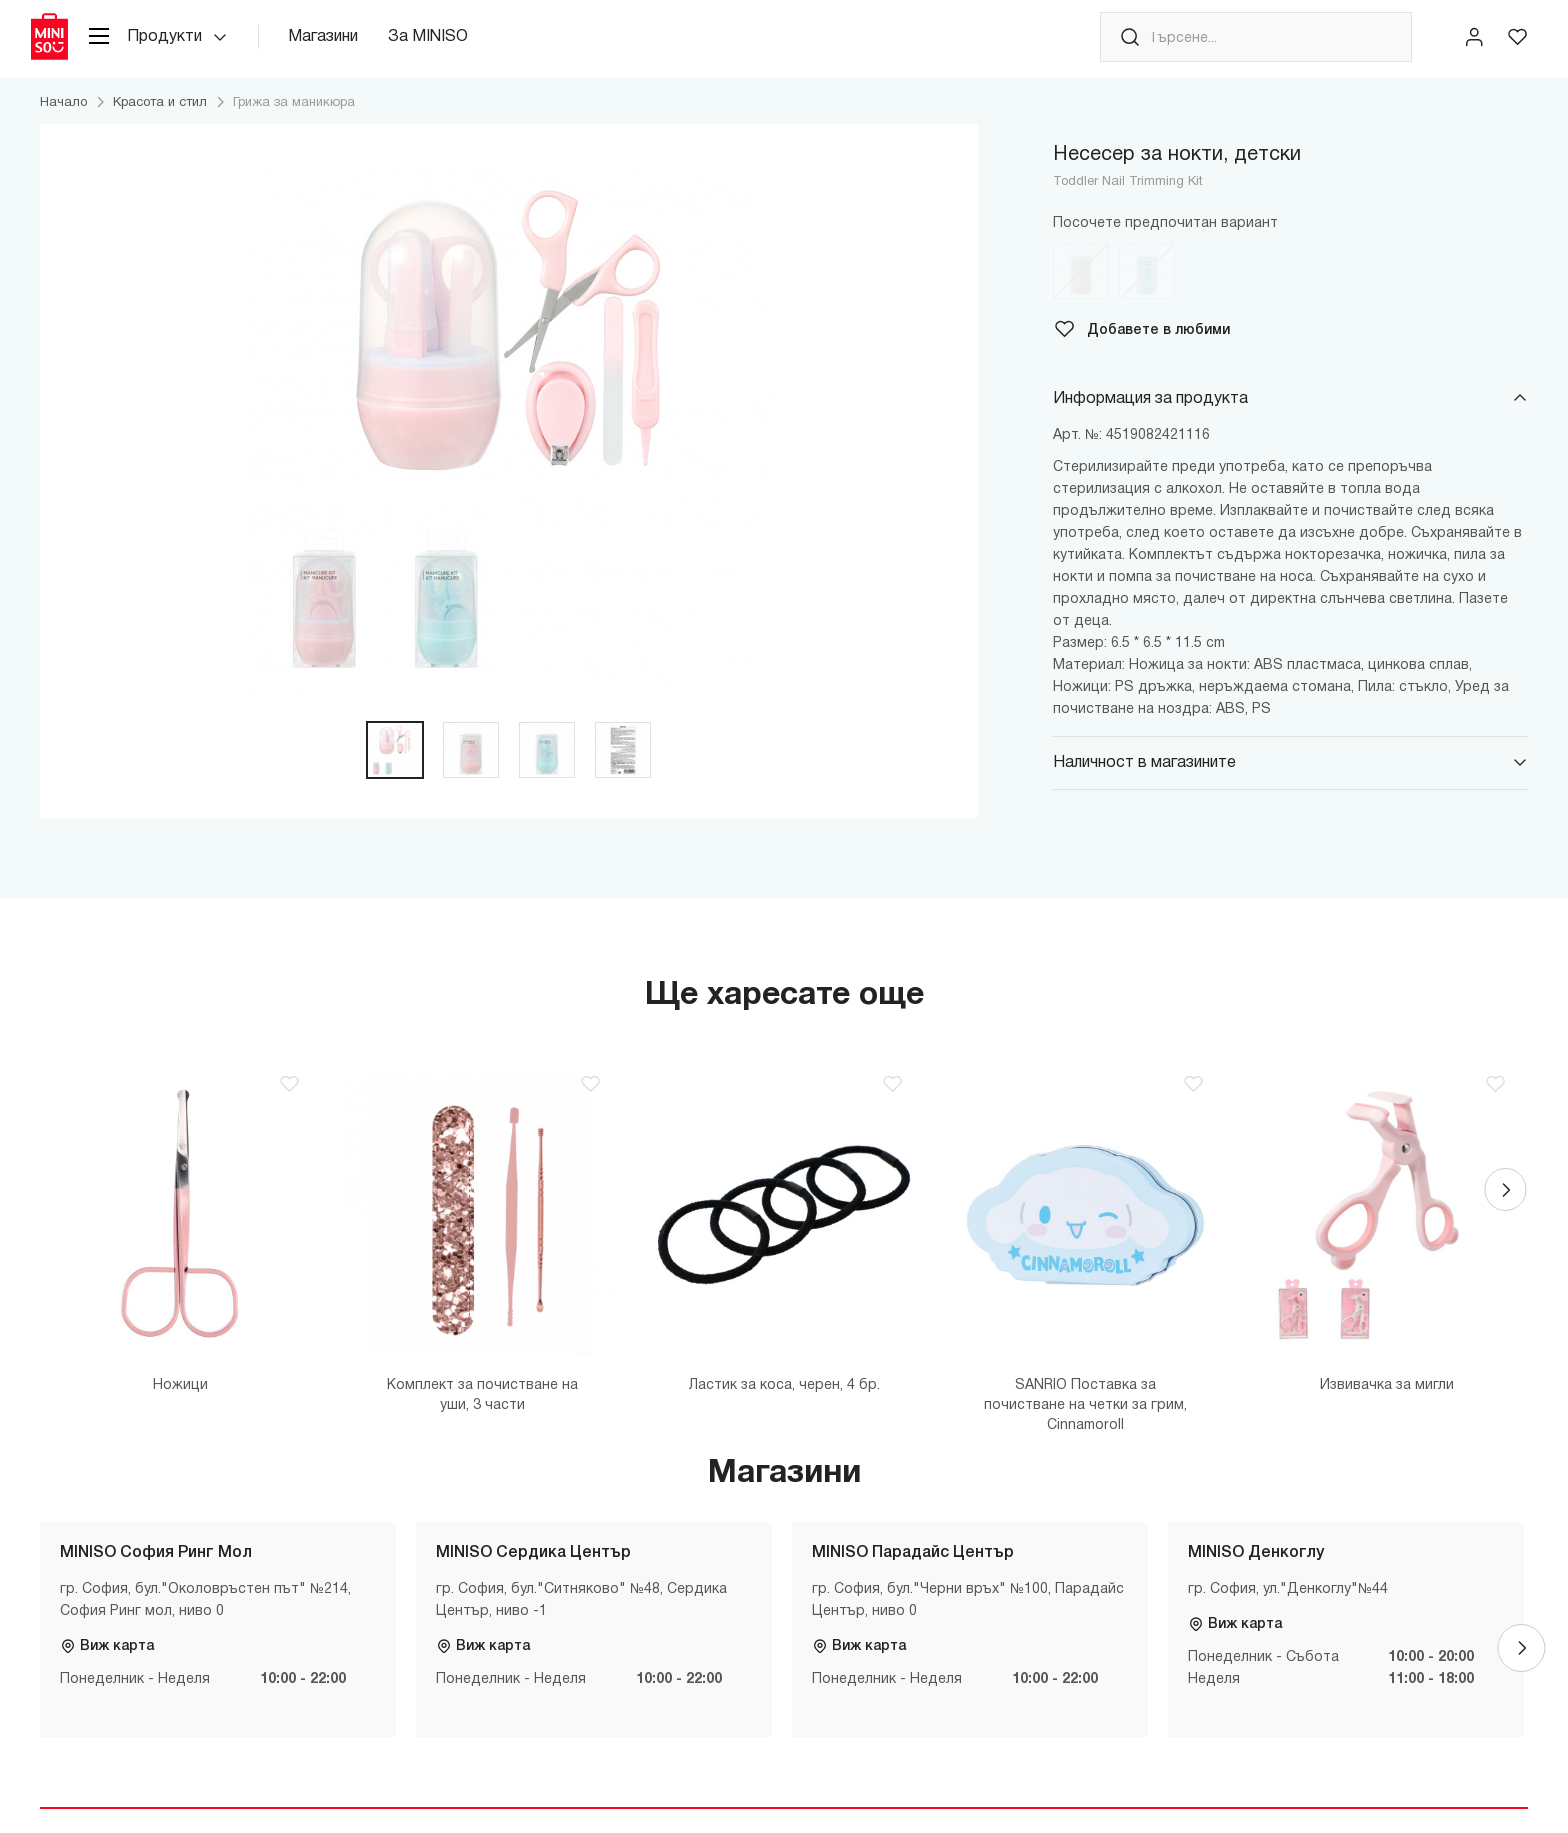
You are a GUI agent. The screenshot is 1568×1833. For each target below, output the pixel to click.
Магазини (354, 49)
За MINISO (459, 49)
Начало (63, 125)
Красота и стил (160, 125)
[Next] (1504, 1221)
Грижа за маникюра (294, 125)
